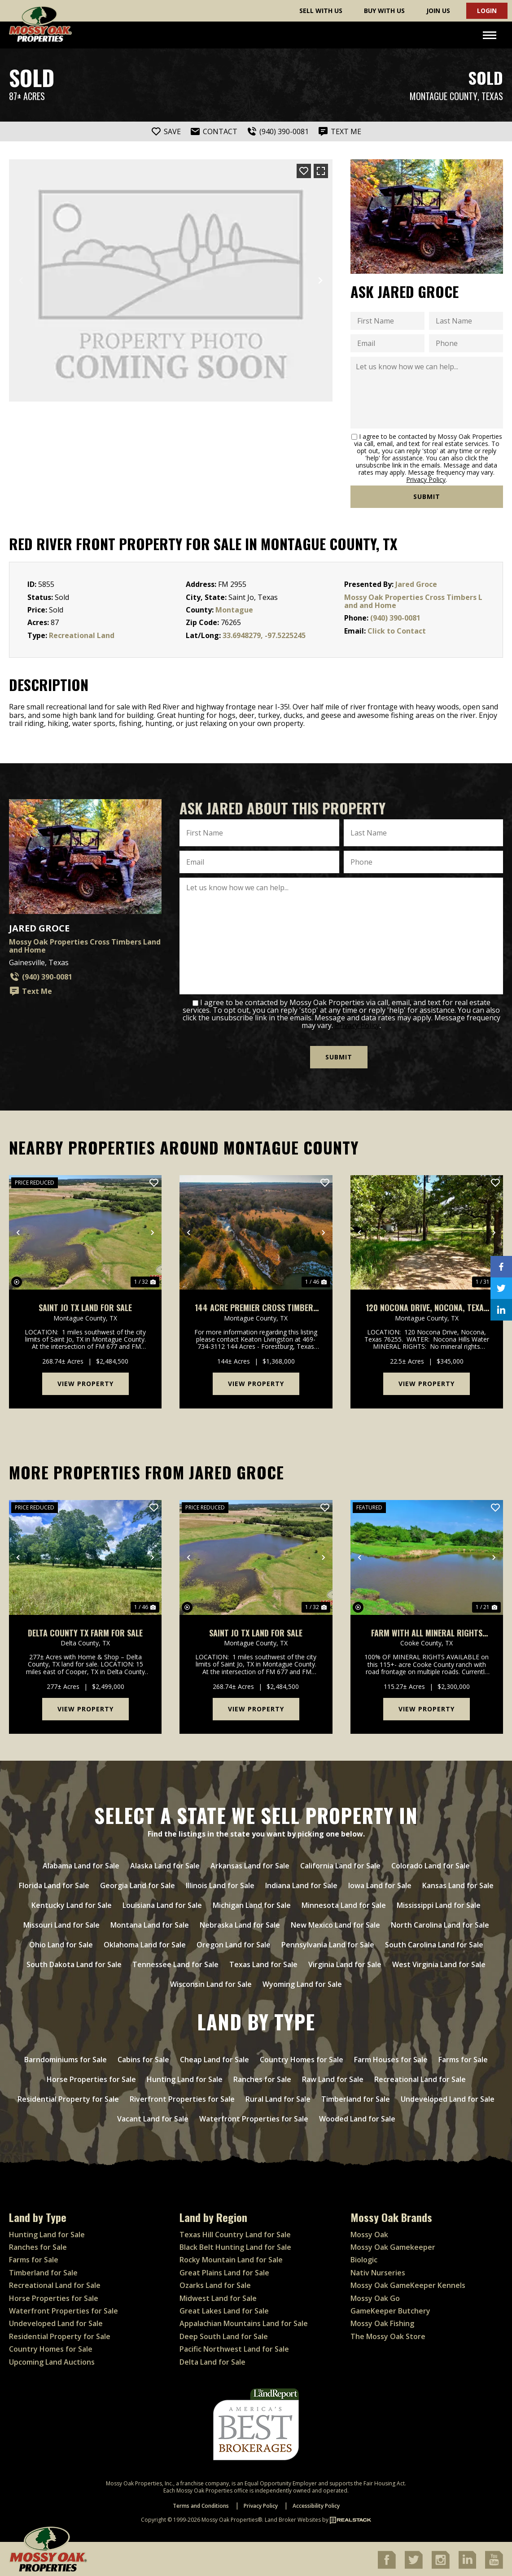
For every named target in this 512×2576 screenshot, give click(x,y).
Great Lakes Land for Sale (224, 2309)
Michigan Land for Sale (252, 1903)
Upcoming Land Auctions (52, 2360)
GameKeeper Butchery (390, 2309)
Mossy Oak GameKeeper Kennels (407, 2284)
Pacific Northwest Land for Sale (234, 2347)
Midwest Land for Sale (218, 2296)
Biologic (363, 2258)
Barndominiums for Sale (65, 2058)
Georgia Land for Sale (137, 1884)
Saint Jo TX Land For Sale (85, 1306)
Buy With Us (384, 10)
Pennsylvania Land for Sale (327, 1943)
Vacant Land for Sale (152, 2117)
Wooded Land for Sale (357, 2117)
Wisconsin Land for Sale (211, 1982)
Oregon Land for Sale (234, 1943)
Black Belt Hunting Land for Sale (235, 2245)
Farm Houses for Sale (391, 2058)
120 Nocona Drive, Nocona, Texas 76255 (427, 1306)
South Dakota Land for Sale (74, 1963)
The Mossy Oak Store (387, 2335)
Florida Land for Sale (54, 1884)
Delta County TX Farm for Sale (85, 1631)
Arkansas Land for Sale (249, 1864)
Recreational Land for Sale (420, 2077)
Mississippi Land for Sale (439, 1903)
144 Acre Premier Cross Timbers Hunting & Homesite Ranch (256, 1306)
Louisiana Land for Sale (162, 1903)
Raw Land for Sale (332, 2077)
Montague (234, 610)
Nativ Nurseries (377, 2271)
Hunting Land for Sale (185, 2077)
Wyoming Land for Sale (302, 1982)
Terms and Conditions (201, 2504)
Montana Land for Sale (149, 1923)
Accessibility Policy (316, 2504)
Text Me (30, 991)
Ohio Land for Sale (61, 1943)
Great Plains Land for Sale (224, 2271)
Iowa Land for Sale (379, 1884)
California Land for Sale (340, 1864)
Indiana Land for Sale (301, 1884)
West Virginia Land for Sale (439, 1963)
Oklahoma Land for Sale (145, 1943)
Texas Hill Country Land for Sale (235, 2233)
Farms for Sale (463, 2058)
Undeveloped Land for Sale (447, 2097)
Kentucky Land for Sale (71, 1903)
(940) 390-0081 (395, 618)
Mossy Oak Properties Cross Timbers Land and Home (413, 601)
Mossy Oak (369, 2233)
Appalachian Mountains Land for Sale (243, 2322)
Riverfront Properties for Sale (182, 2097)
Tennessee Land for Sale (175, 1963)
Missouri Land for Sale (61, 1923)
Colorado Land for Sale (430, 1864)
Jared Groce (416, 584)
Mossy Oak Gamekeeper (392, 2245)
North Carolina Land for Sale (440, 1923)
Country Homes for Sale (301, 2058)
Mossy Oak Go (375, 2296)
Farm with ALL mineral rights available (426, 1631)
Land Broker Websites (293, 2518)
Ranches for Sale (262, 2077)
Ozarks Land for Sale (215, 2284)
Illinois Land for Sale (220, 1884)
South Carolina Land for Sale (434, 1943)
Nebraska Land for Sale (240, 1923)
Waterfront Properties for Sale (253, 2117)
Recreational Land (81, 635)
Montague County (443, 96)
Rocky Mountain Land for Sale (231, 2258)
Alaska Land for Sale (165, 1864)
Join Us (438, 10)
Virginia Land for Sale (344, 1963)
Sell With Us (320, 10)
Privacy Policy (426, 479)
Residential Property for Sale (68, 2097)
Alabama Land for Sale (81, 1864)
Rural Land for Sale (278, 2097)
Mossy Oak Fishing (382, 2322)
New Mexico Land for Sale (335, 1923)
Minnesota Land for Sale (344, 1903)
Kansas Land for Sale (458, 1884)
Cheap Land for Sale (214, 2058)
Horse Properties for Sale (91, 2077)
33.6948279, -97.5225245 (264, 635)
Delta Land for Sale (212, 2360)
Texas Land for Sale (263, 1963)
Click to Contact (397, 631)
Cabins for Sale (143, 2058)
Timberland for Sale (355, 2097)
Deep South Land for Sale (223, 2335)
